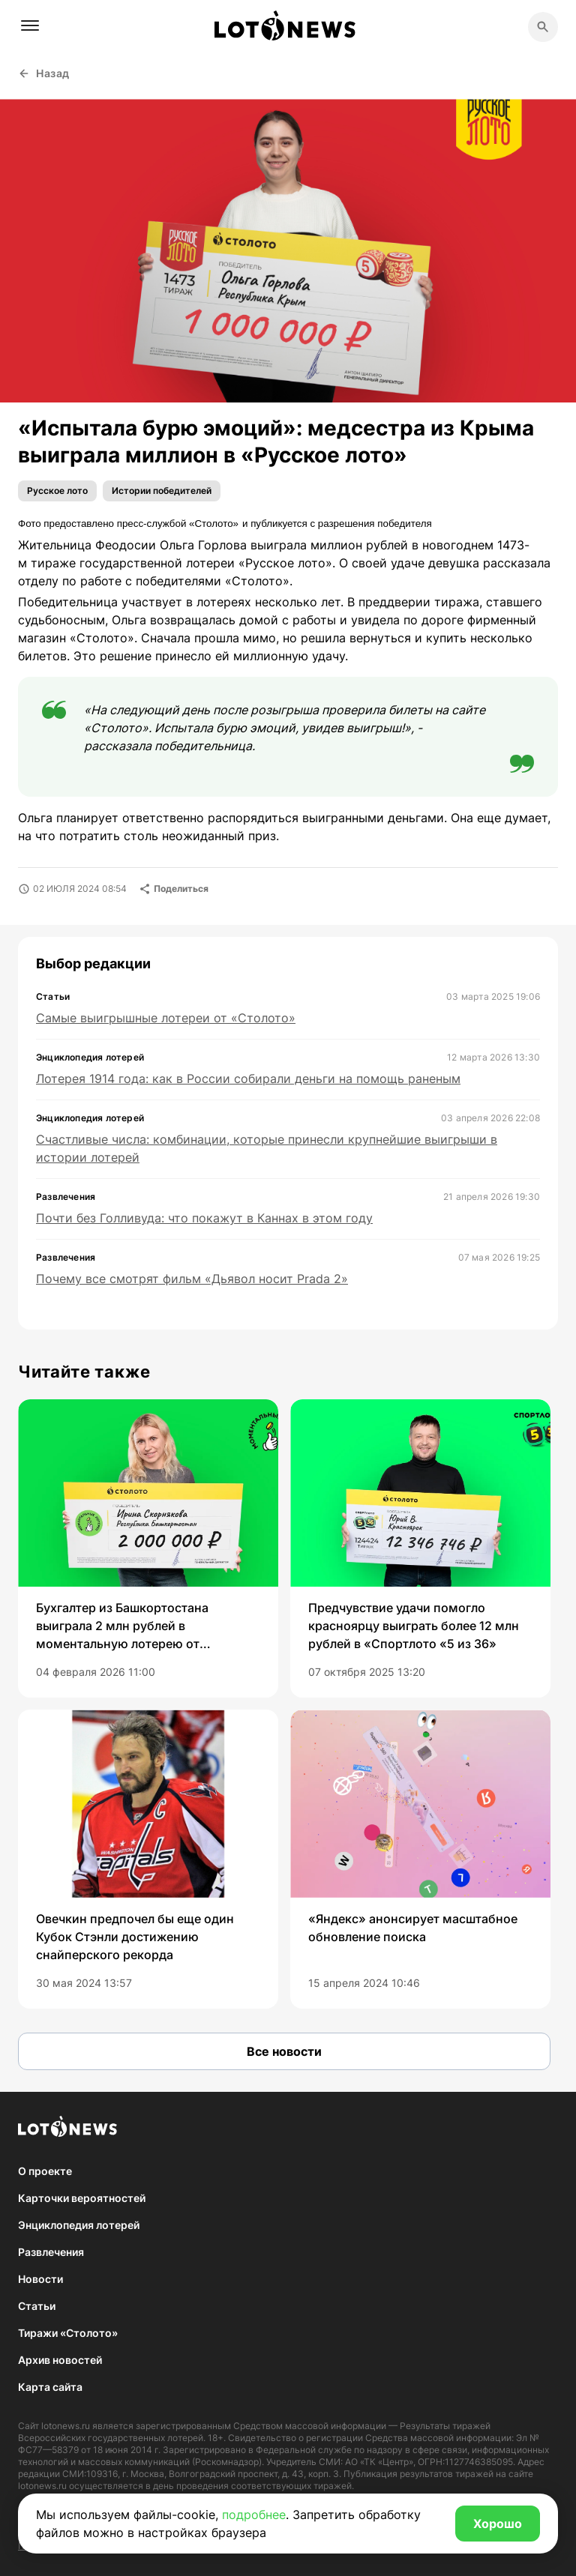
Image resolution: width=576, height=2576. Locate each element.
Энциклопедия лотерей (79, 2224)
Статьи (37, 2305)
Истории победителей (162, 490)
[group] (148, 1548)
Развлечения (51, 2251)
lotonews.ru (65, 2425)
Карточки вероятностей (82, 2198)
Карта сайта (50, 2386)
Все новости (284, 2051)
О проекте (45, 2171)
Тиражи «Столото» (68, 2332)
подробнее (254, 2514)
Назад (44, 73)
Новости (40, 2278)
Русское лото (57, 490)
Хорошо (497, 2523)
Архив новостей (60, 2359)
